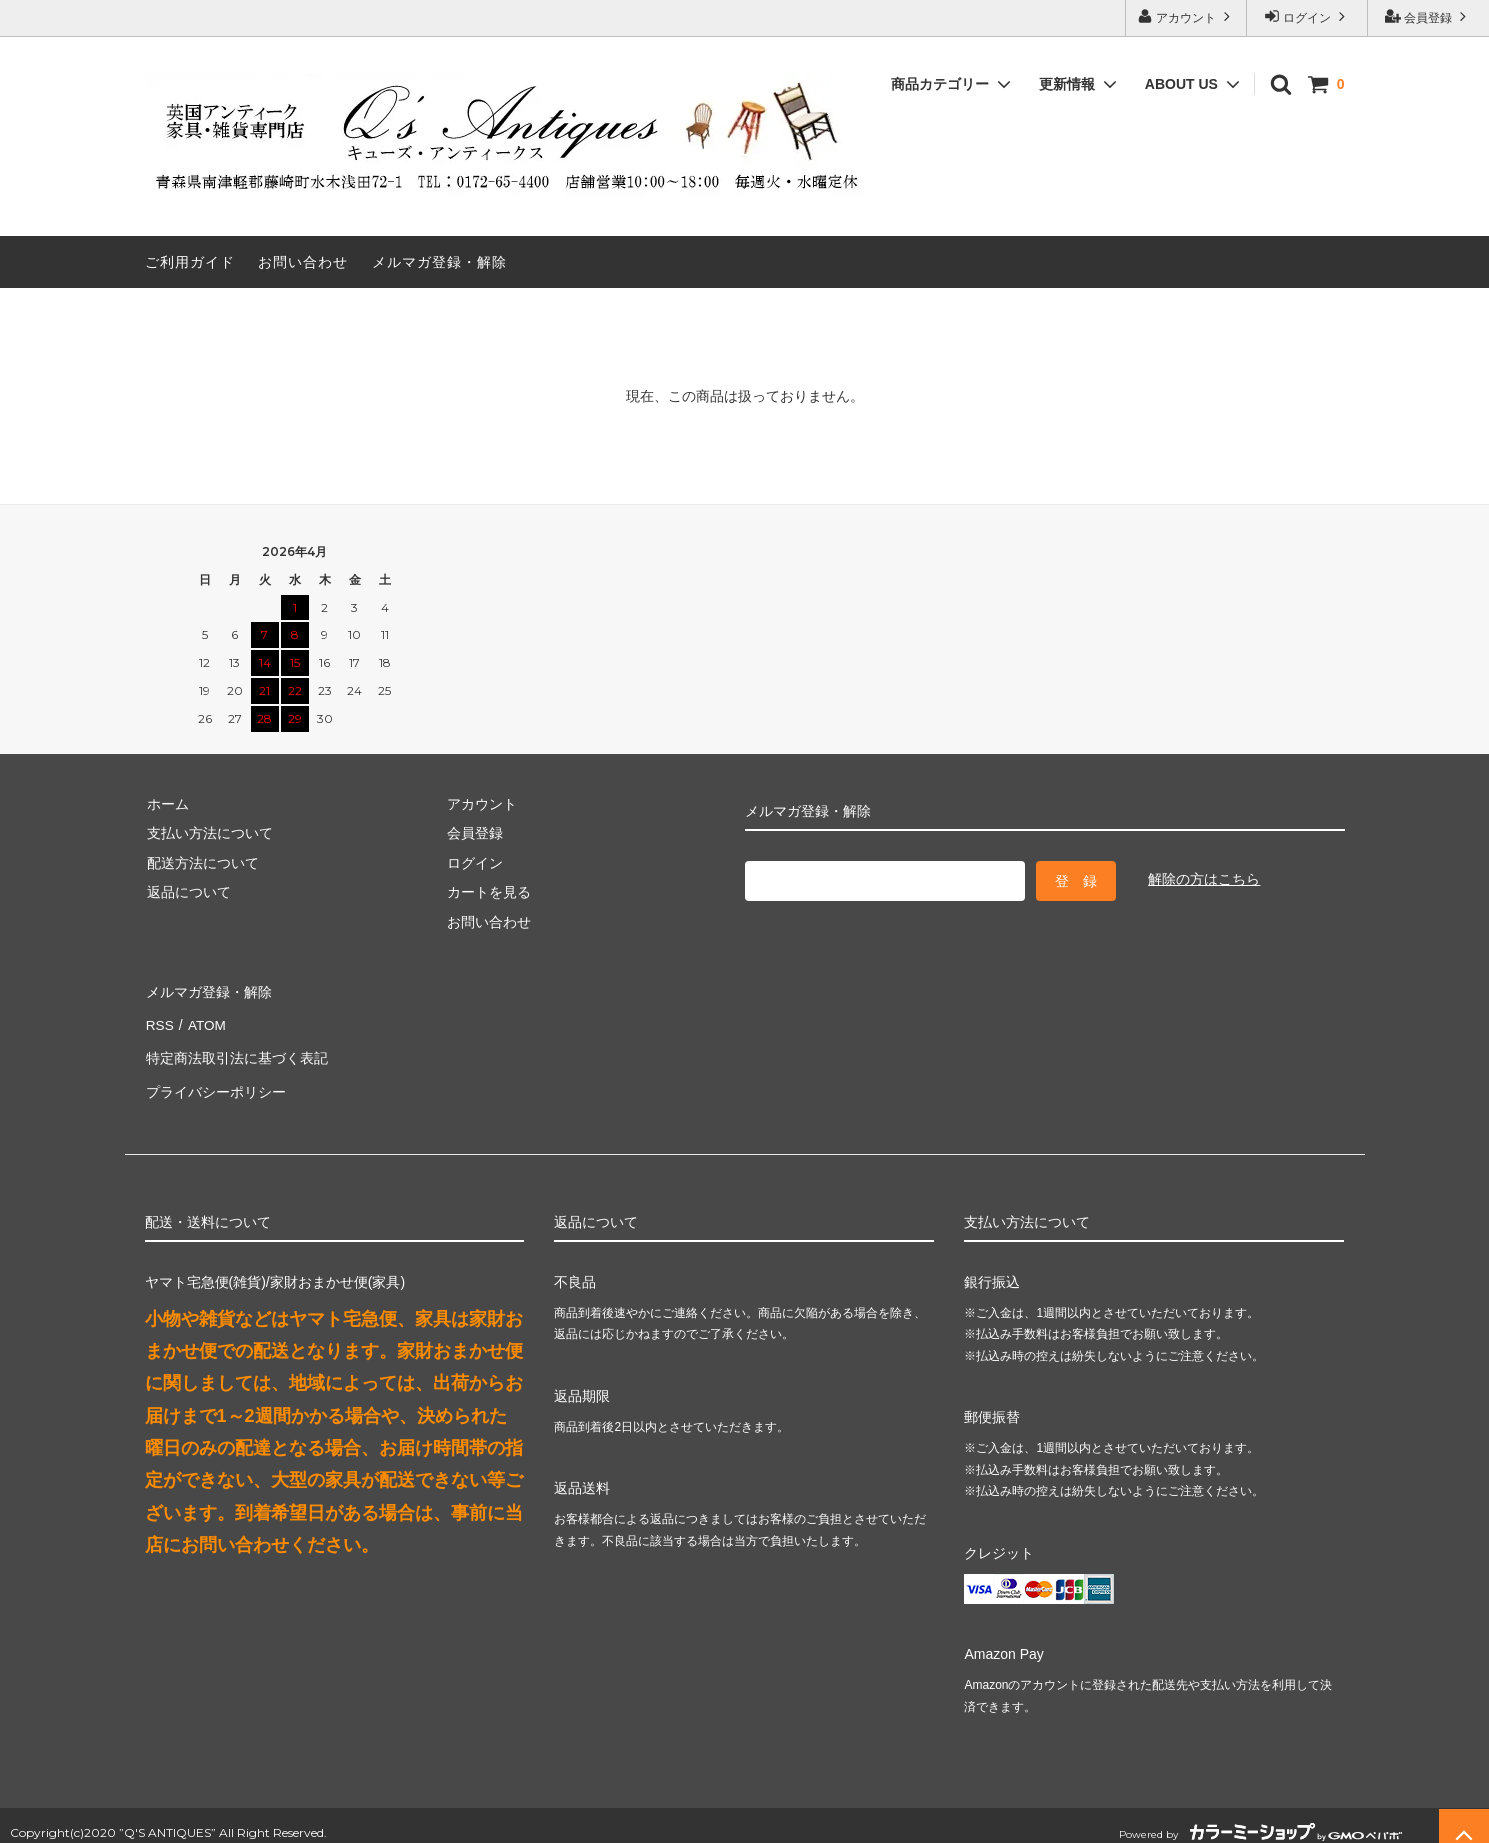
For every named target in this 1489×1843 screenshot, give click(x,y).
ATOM (203, 1020)
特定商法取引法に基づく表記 (236, 1049)
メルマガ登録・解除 (439, 262)
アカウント (1186, 16)
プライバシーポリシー (215, 1079)
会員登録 (1428, 16)
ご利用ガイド (190, 262)
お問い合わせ (303, 262)
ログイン (1307, 16)
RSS (159, 1020)
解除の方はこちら (1204, 879)
